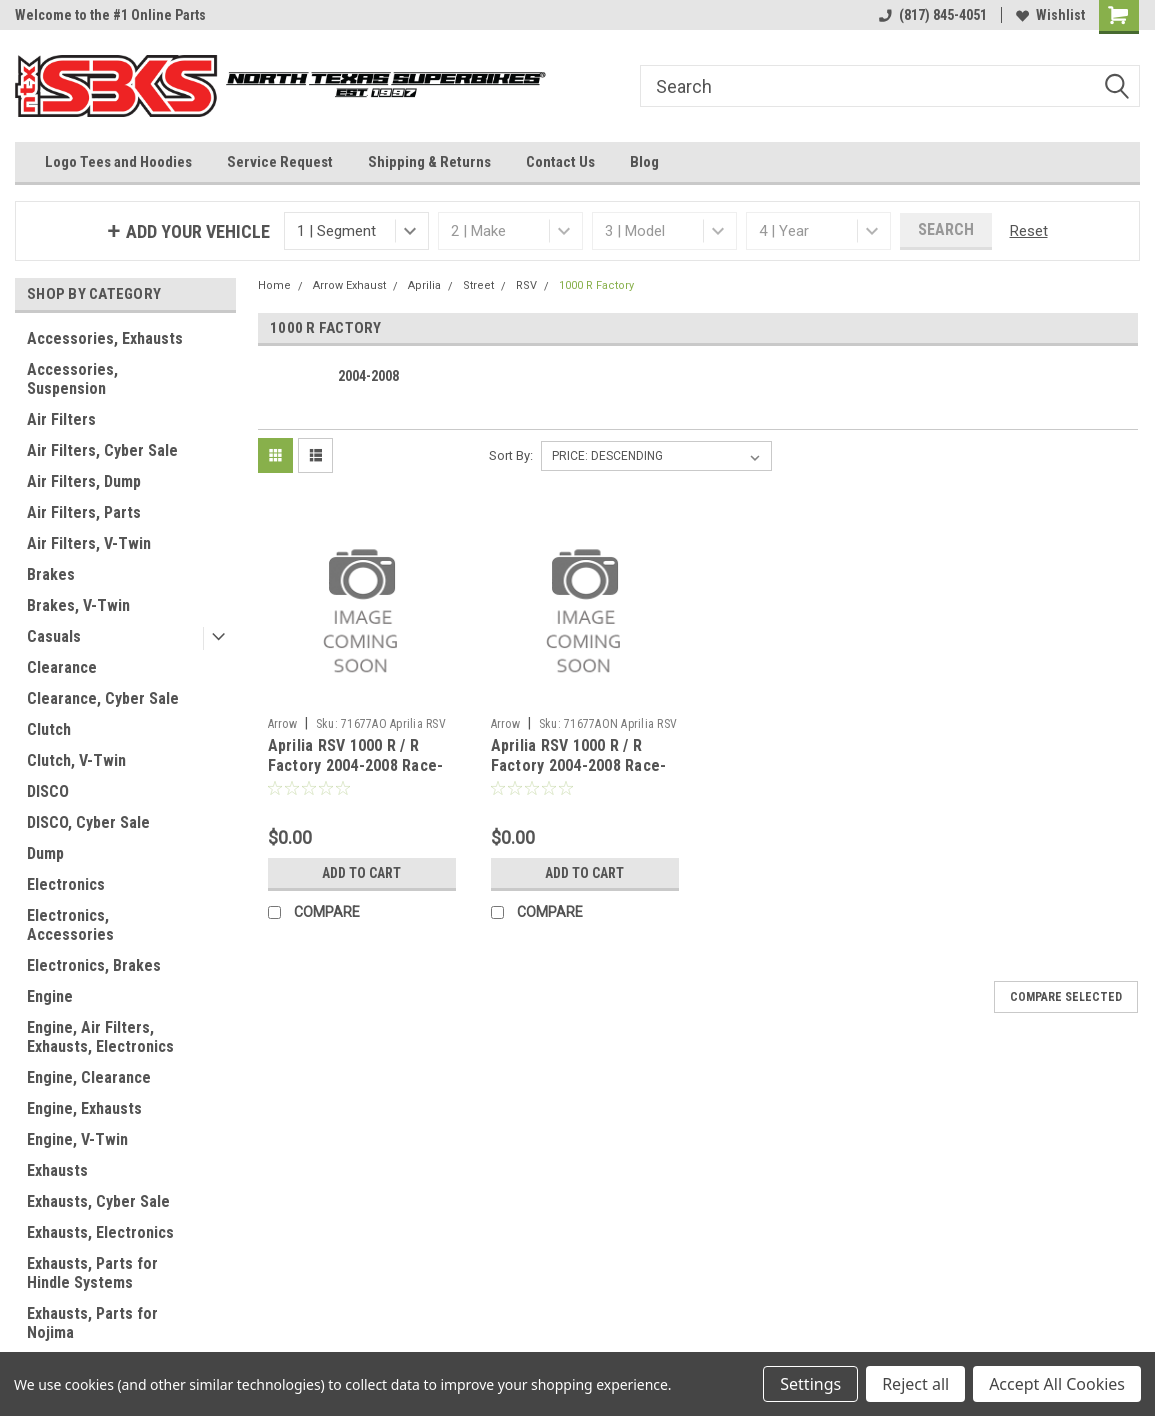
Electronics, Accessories (70, 925)
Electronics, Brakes (94, 965)
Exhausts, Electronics (100, 1232)
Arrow (282, 724)
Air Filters (61, 419)
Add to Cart (361, 873)
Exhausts (57, 1170)
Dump (45, 853)
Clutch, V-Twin (76, 760)
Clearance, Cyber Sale (103, 698)
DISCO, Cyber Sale (88, 822)
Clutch (49, 729)
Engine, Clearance (89, 1077)
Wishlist (1050, 15)
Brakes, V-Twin (78, 605)
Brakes (51, 574)
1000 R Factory (596, 285)
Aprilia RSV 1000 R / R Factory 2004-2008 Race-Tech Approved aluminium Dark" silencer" (581, 775)
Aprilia (424, 285)
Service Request (280, 162)
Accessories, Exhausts (105, 338)
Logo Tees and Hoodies (118, 162)
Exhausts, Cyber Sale (98, 1201)
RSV (526, 285)
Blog (644, 162)
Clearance (62, 667)
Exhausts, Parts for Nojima (92, 1323)
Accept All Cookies (1057, 1384)
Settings (810, 1384)
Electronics (66, 884)
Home (274, 285)
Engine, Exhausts (84, 1108)
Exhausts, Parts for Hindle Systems (92, 1273)
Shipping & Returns (429, 162)
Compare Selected (1066, 997)
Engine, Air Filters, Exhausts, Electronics (100, 1037)
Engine (50, 996)
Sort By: (511, 455)
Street (478, 285)
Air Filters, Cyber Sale (102, 450)
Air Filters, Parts (84, 512)
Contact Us (560, 162)
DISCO (48, 791)
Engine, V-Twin (77, 1139)
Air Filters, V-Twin (89, 543)
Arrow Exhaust (349, 285)
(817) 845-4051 (933, 15)
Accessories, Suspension (72, 379)
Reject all (915, 1384)
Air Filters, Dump (84, 481)
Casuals (54, 636)
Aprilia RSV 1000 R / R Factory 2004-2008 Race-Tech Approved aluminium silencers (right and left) (358, 775)
